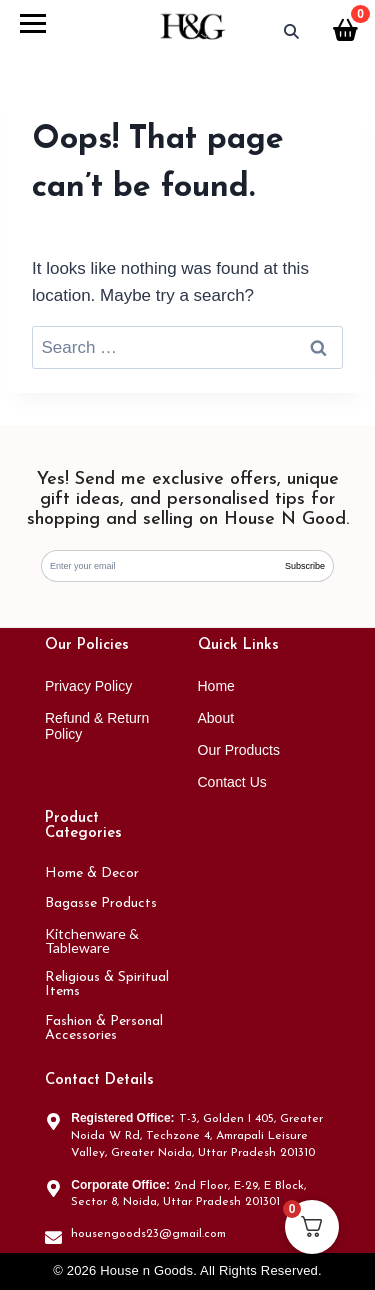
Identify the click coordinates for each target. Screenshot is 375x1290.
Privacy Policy (88, 686)
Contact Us (232, 782)
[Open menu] (33, 26)
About (216, 718)
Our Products (239, 750)
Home (216, 686)
